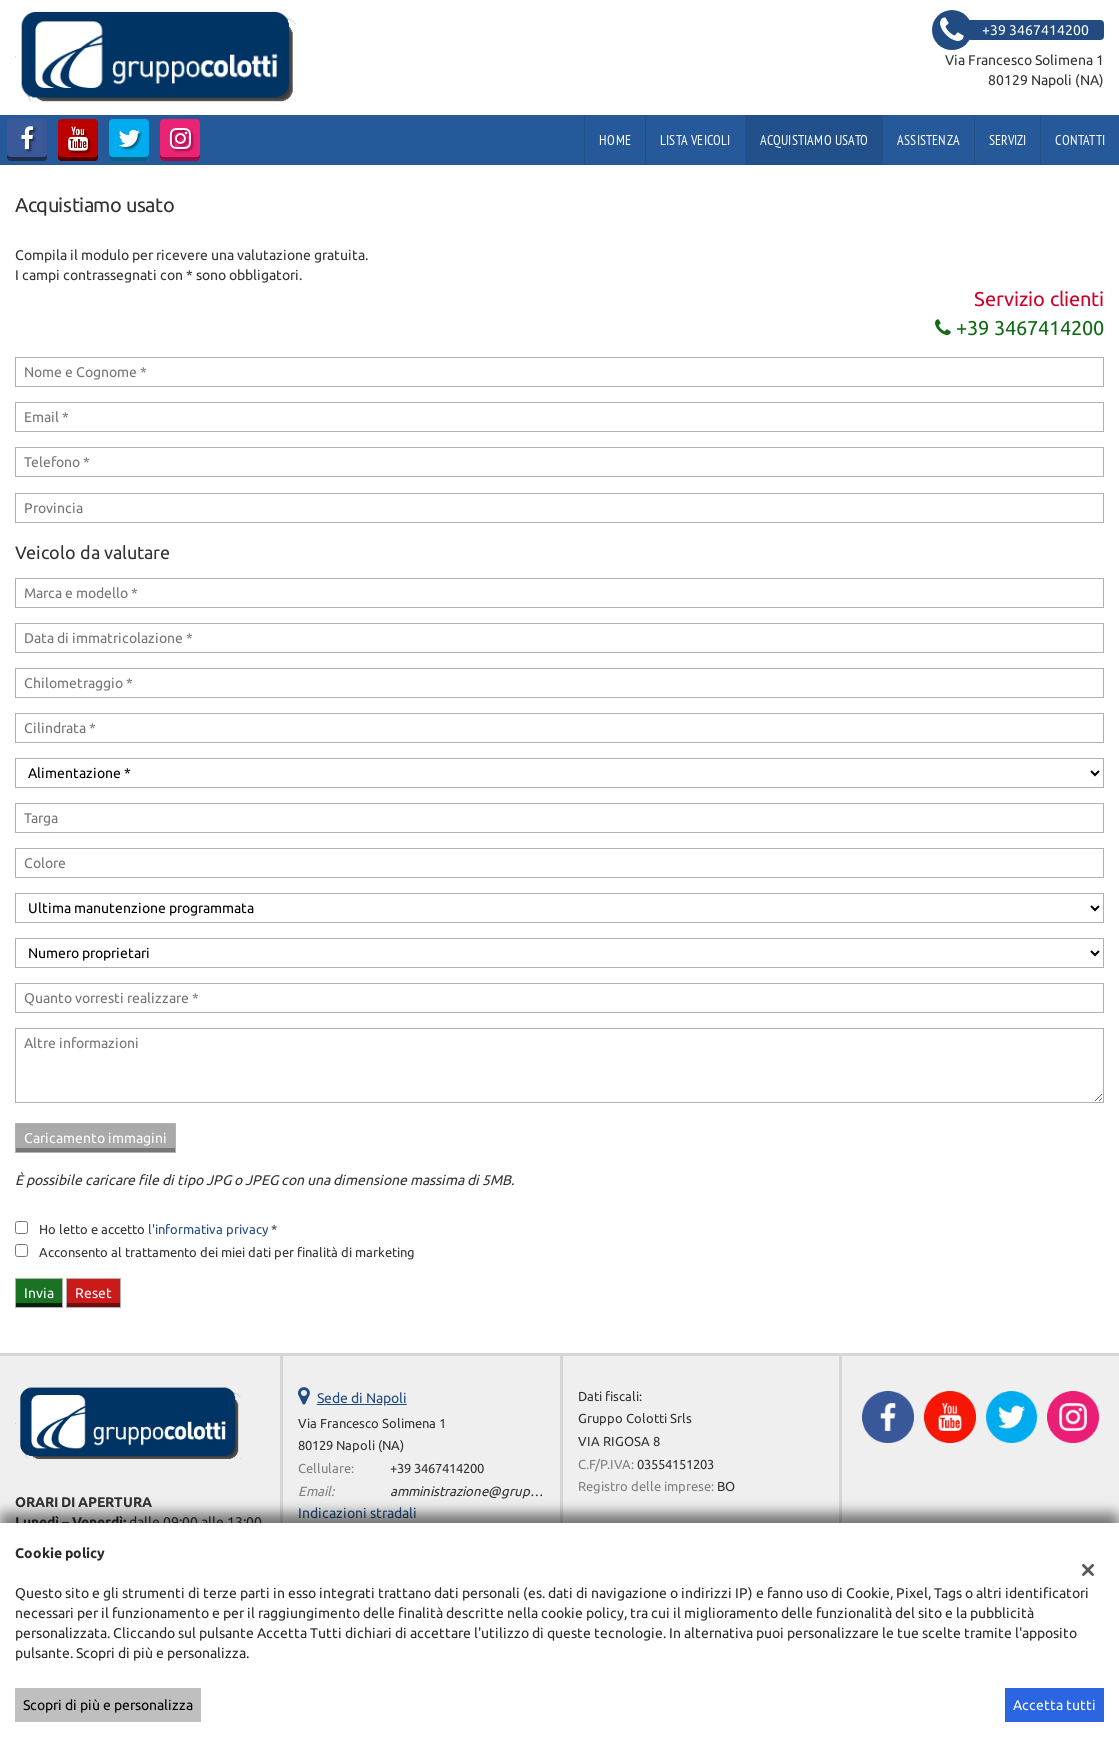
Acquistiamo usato (814, 140)
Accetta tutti (1054, 1705)
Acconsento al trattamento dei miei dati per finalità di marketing (227, 1252)
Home (615, 140)
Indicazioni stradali (357, 1513)
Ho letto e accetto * (158, 1229)
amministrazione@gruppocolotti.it (493, 1491)
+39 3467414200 (1019, 327)
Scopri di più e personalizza (108, 1705)
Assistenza (928, 140)
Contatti (1080, 140)
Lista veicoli (695, 140)
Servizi (1007, 140)
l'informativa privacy (208, 1229)
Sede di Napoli (362, 1398)
